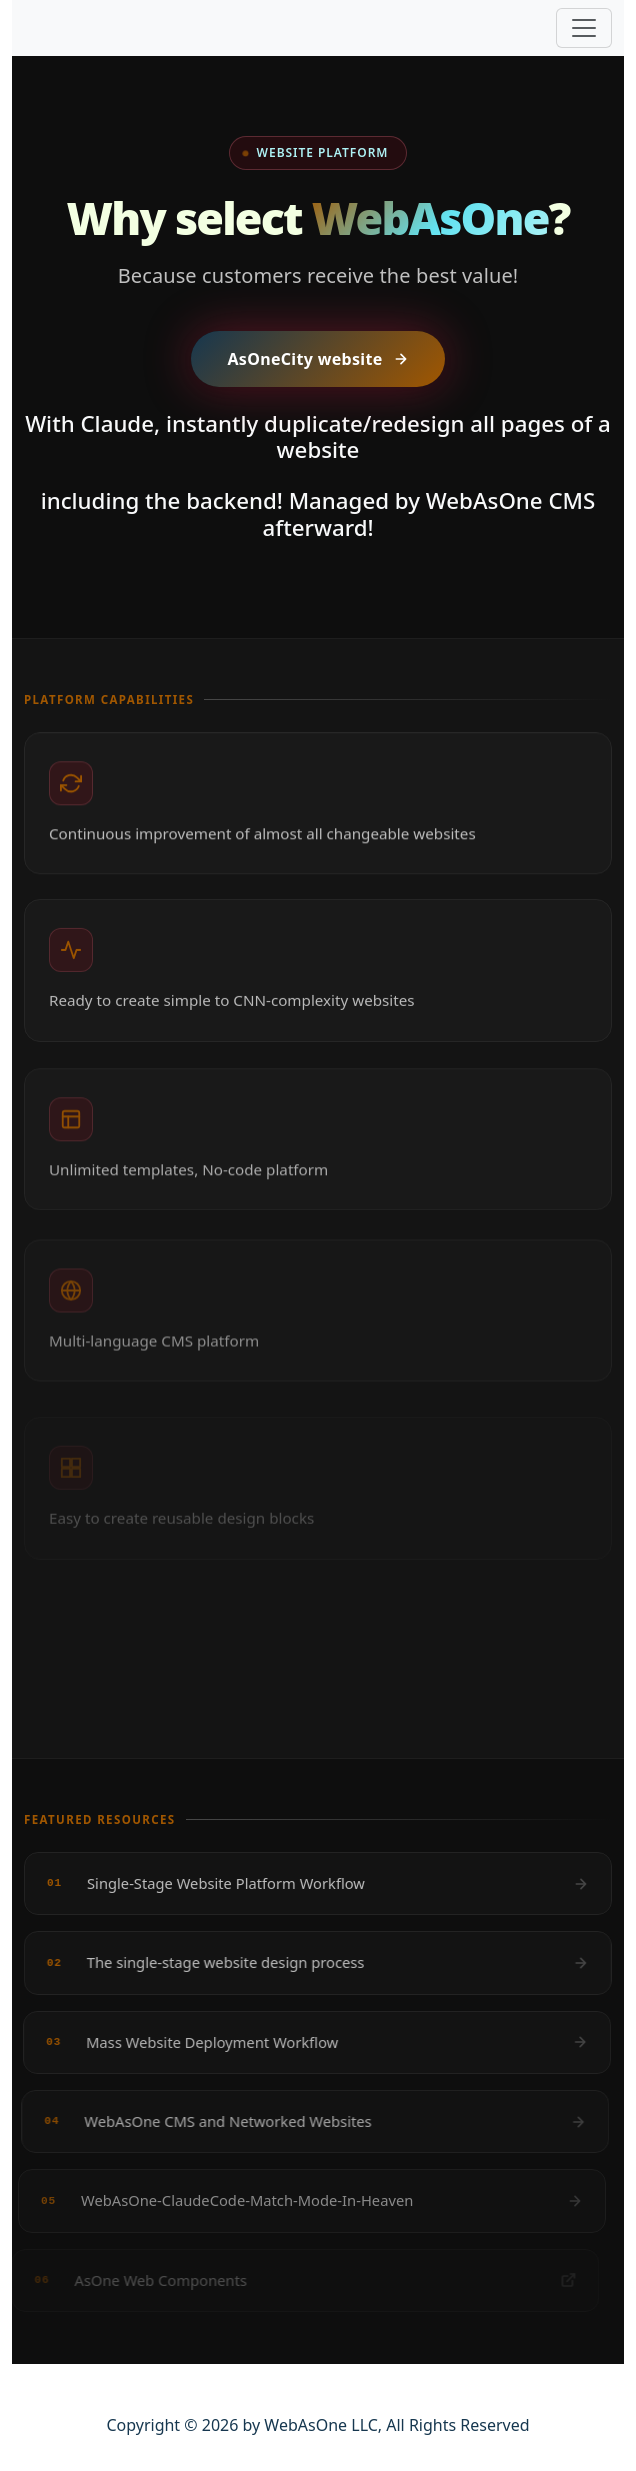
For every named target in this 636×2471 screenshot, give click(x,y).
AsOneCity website (317, 359)
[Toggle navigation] (584, 28)
